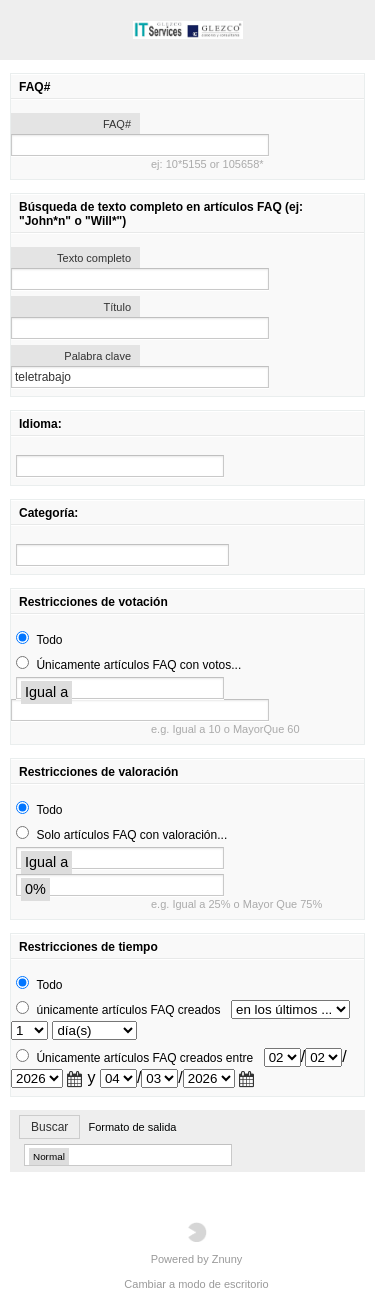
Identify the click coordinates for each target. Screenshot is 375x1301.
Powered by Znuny (197, 1243)
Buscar (49, 1127)
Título (117, 307)
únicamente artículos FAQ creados (128, 1010)
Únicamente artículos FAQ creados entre (144, 1058)
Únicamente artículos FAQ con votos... (138, 665)
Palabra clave (97, 356)
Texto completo (94, 258)
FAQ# (117, 124)
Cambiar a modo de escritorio (196, 1284)
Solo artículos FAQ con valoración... (131, 835)
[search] (120, 466)
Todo (49, 640)
